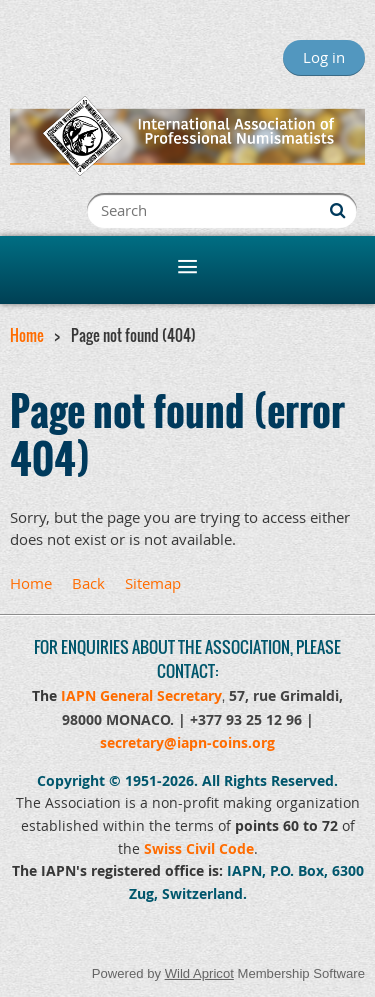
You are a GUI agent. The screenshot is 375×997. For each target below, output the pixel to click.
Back (88, 583)
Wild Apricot (199, 973)
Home (27, 335)
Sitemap (153, 583)
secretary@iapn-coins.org (187, 742)
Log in (324, 57)
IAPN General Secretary (141, 695)
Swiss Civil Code (199, 848)
